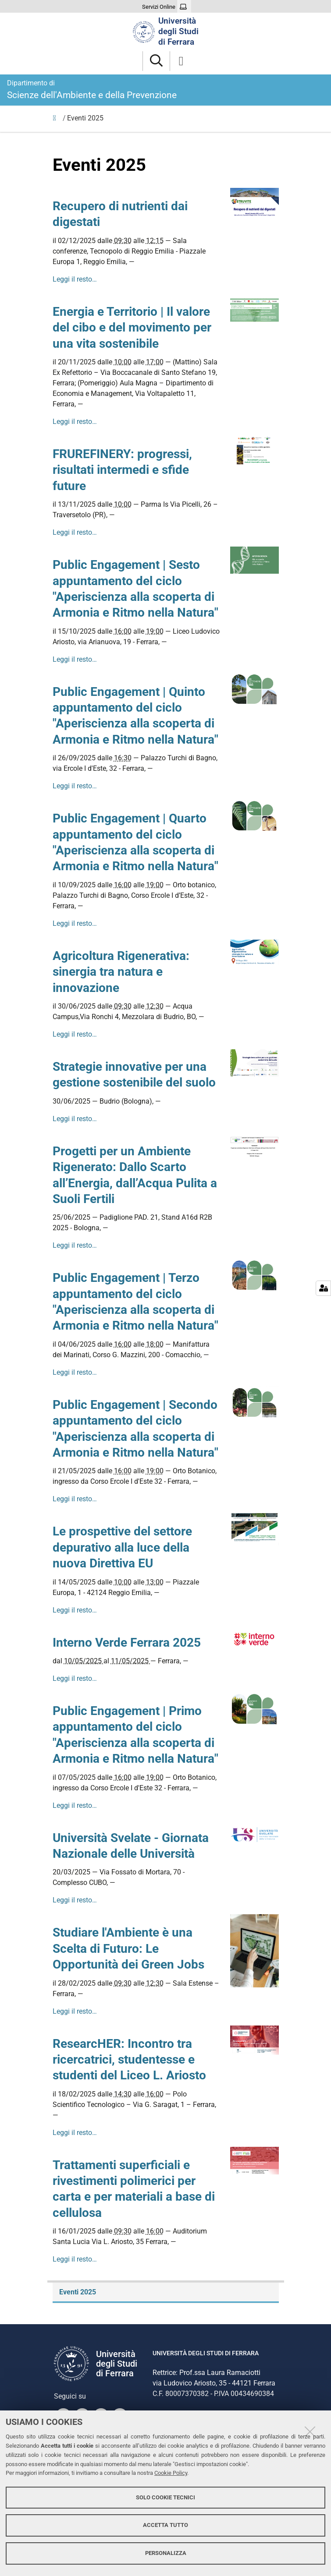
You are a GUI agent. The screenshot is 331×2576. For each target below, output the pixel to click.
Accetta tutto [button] (165, 2525)
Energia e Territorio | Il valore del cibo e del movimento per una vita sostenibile (132, 327)
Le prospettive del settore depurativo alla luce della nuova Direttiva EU (122, 1547)
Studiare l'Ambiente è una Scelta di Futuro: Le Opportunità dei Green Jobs (128, 1948)
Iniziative (57, 120)
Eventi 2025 (77, 2292)
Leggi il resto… (75, 279)
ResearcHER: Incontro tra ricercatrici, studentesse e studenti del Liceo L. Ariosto (129, 2059)
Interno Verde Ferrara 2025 (127, 1642)
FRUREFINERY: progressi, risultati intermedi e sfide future (122, 470)
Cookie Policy (170, 2473)
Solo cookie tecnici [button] (165, 2497)
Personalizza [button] (165, 2553)
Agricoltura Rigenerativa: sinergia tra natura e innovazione (121, 972)
